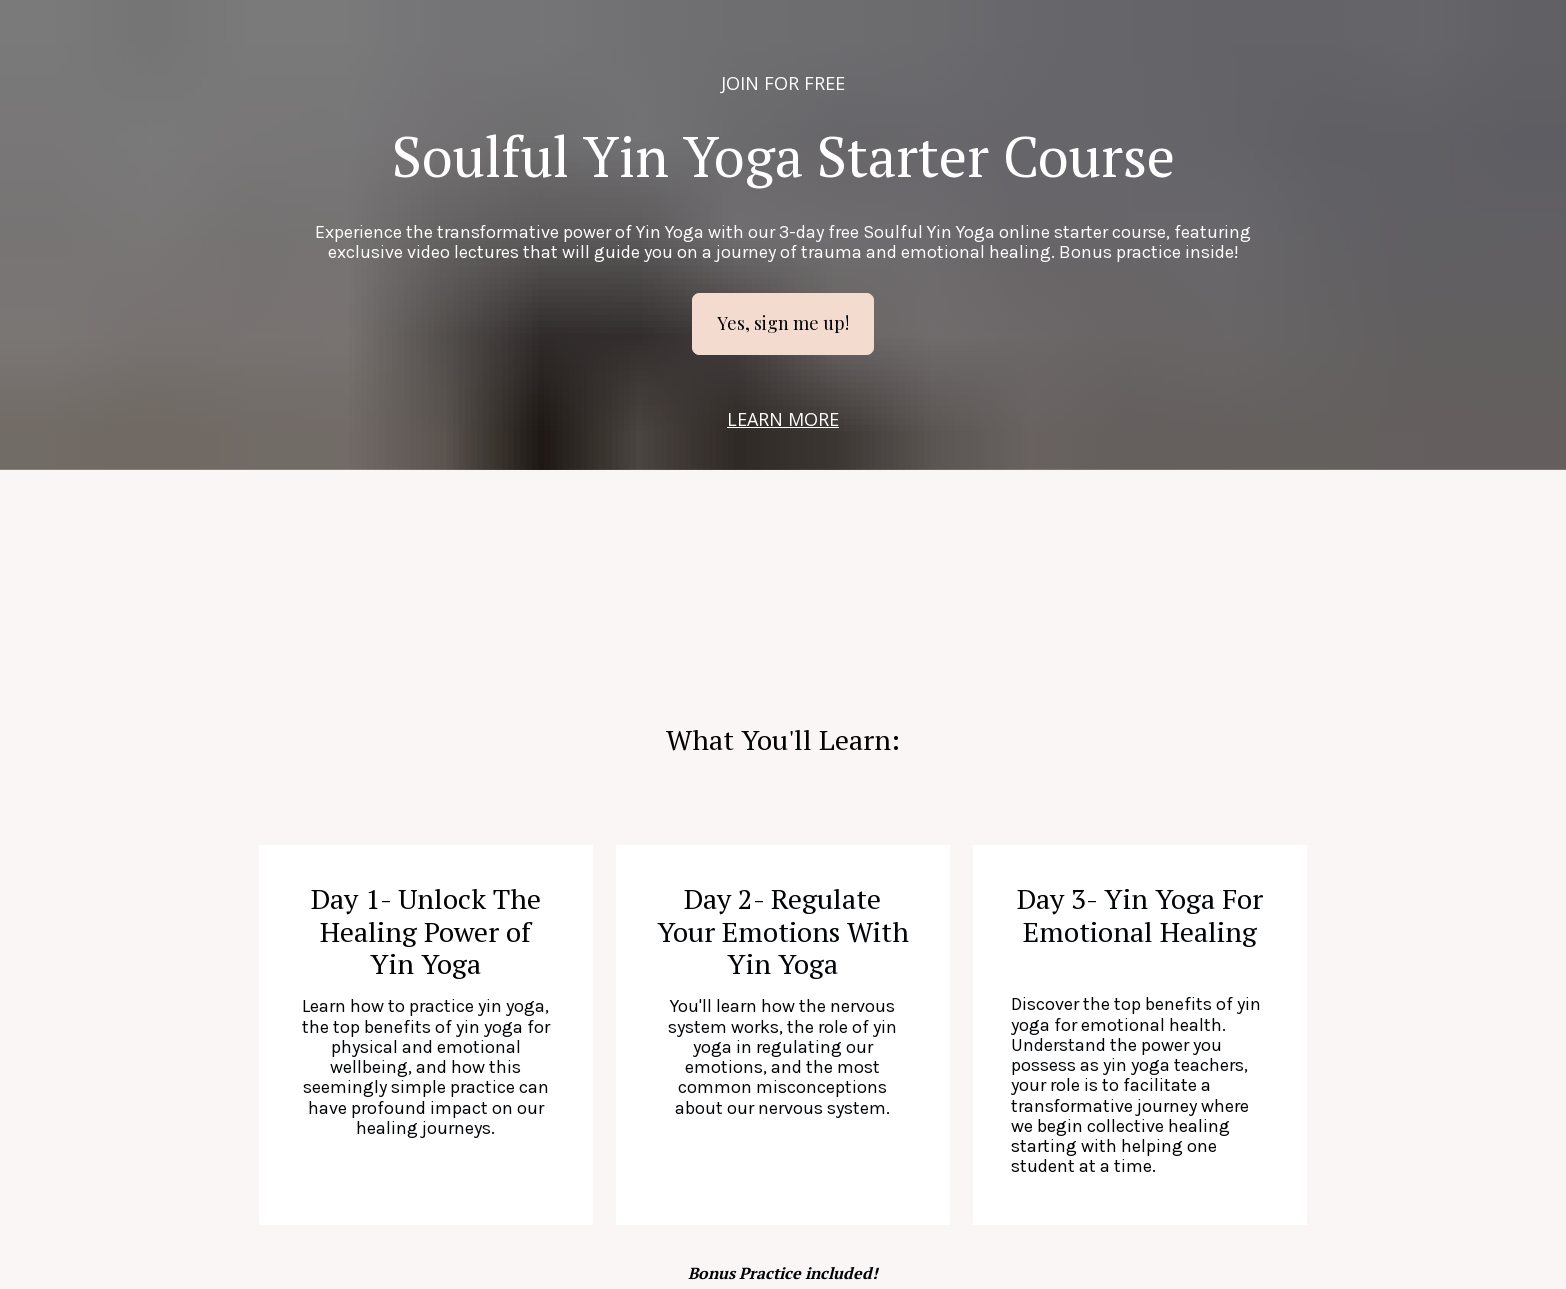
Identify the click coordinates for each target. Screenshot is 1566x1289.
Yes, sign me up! (783, 323)
